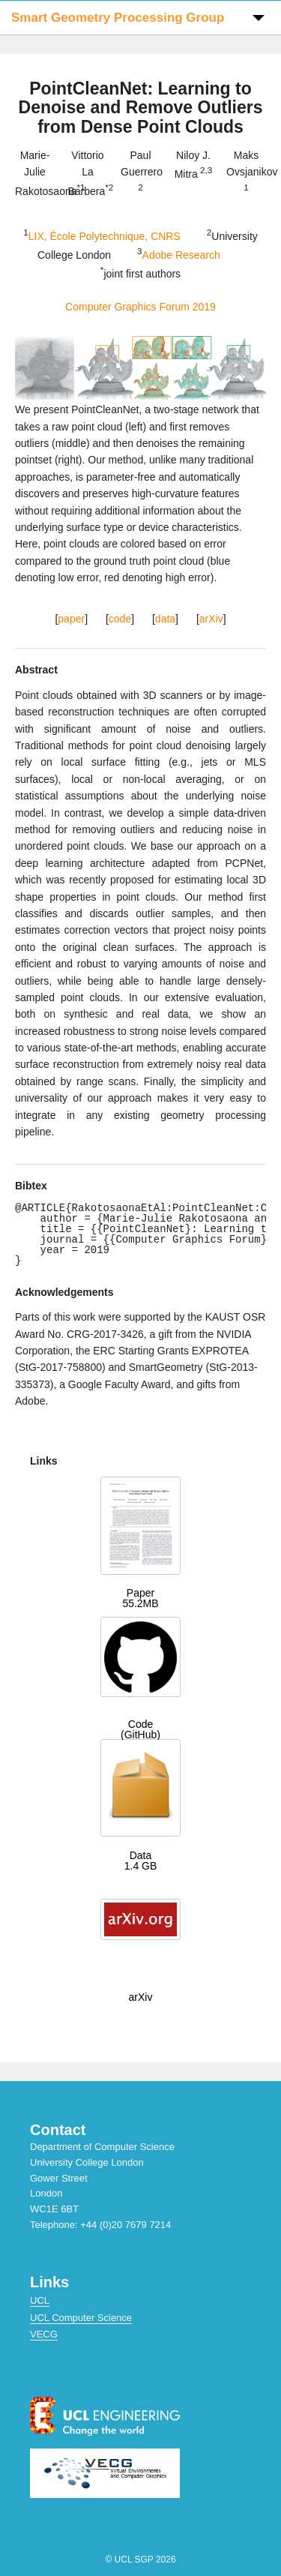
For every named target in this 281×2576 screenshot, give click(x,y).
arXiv (211, 619)
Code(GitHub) (140, 1729)
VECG (44, 2334)
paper (71, 619)
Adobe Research (181, 254)
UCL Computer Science (81, 2317)
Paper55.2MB (140, 1598)
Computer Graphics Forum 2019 (140, 307)
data (165, 619)
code (120, 619)
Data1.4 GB (140, 1860)
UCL (39, 2300)
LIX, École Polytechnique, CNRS (104, 235)
